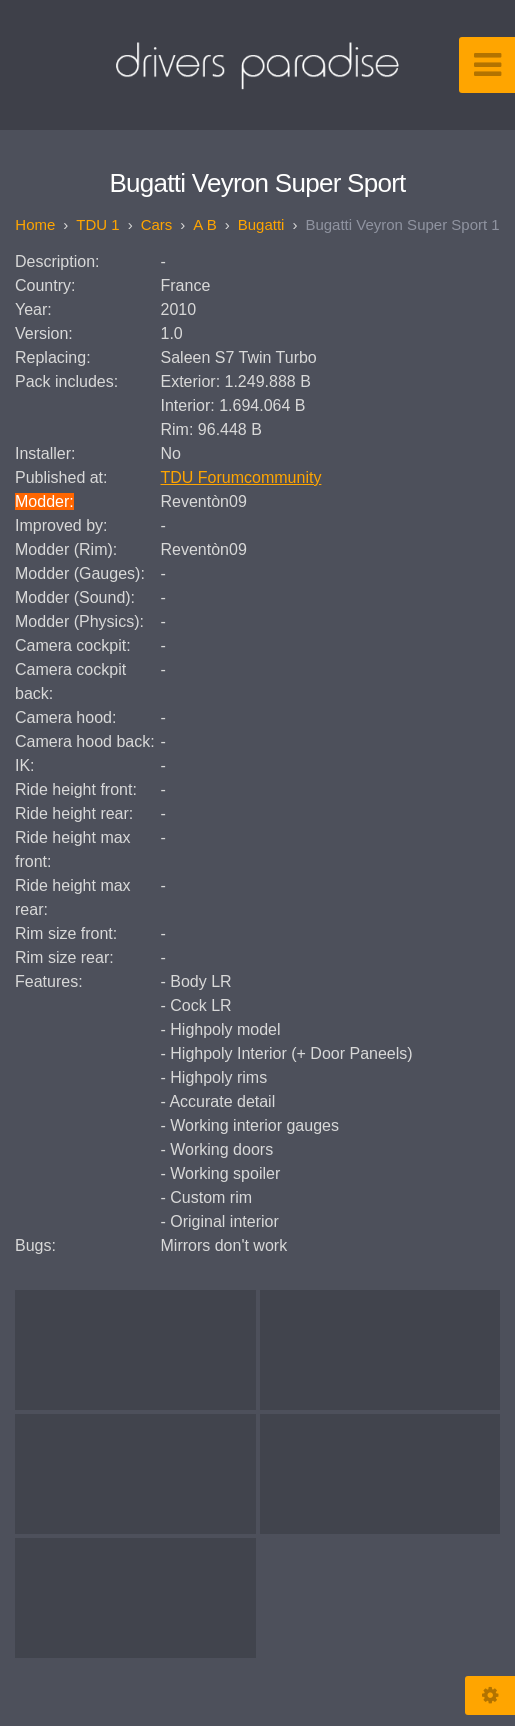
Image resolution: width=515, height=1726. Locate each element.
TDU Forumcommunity (241, 477)
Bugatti (261, 224)
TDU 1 (97, 224)
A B (204, 224)
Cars (157, 224)
